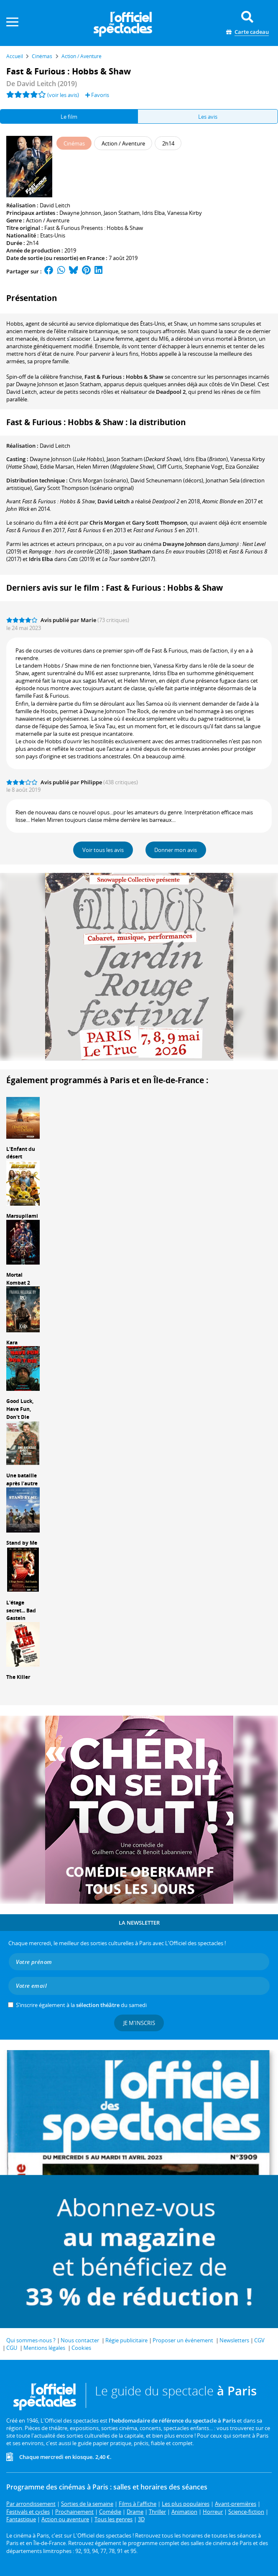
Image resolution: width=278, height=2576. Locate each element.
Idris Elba (153, 213)
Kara (12, 1342)
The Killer (18, 1677)
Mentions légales (44, 2348)
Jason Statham (122, 213)
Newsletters (234, 2340)
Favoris (97, 95)
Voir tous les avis (103, 850)
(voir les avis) (63, 95)
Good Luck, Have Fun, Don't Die (19, 1409)
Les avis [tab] (207, 116)
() (67, 459)
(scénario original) (84, 488)
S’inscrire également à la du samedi (81, 2005)
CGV (259, 2340)
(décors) (166, 480)
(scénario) (98, 480)
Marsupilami (22, 1215)
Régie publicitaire (126, 2340)
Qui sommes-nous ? (31, 2340)
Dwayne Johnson (80, 213)
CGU (11, 2348)
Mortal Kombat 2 (18, 1278)
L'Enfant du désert (20, 1152)
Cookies (81, 2348)
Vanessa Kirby (184, 213)
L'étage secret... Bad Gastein (21, 1610)
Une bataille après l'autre (22, 1479)
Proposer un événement (183, 2340)
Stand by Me (21, 1542)
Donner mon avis (175, 850)
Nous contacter (80, 2340)
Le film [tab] (69, 116)
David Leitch (55, 205)
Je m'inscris (139, 2023)
